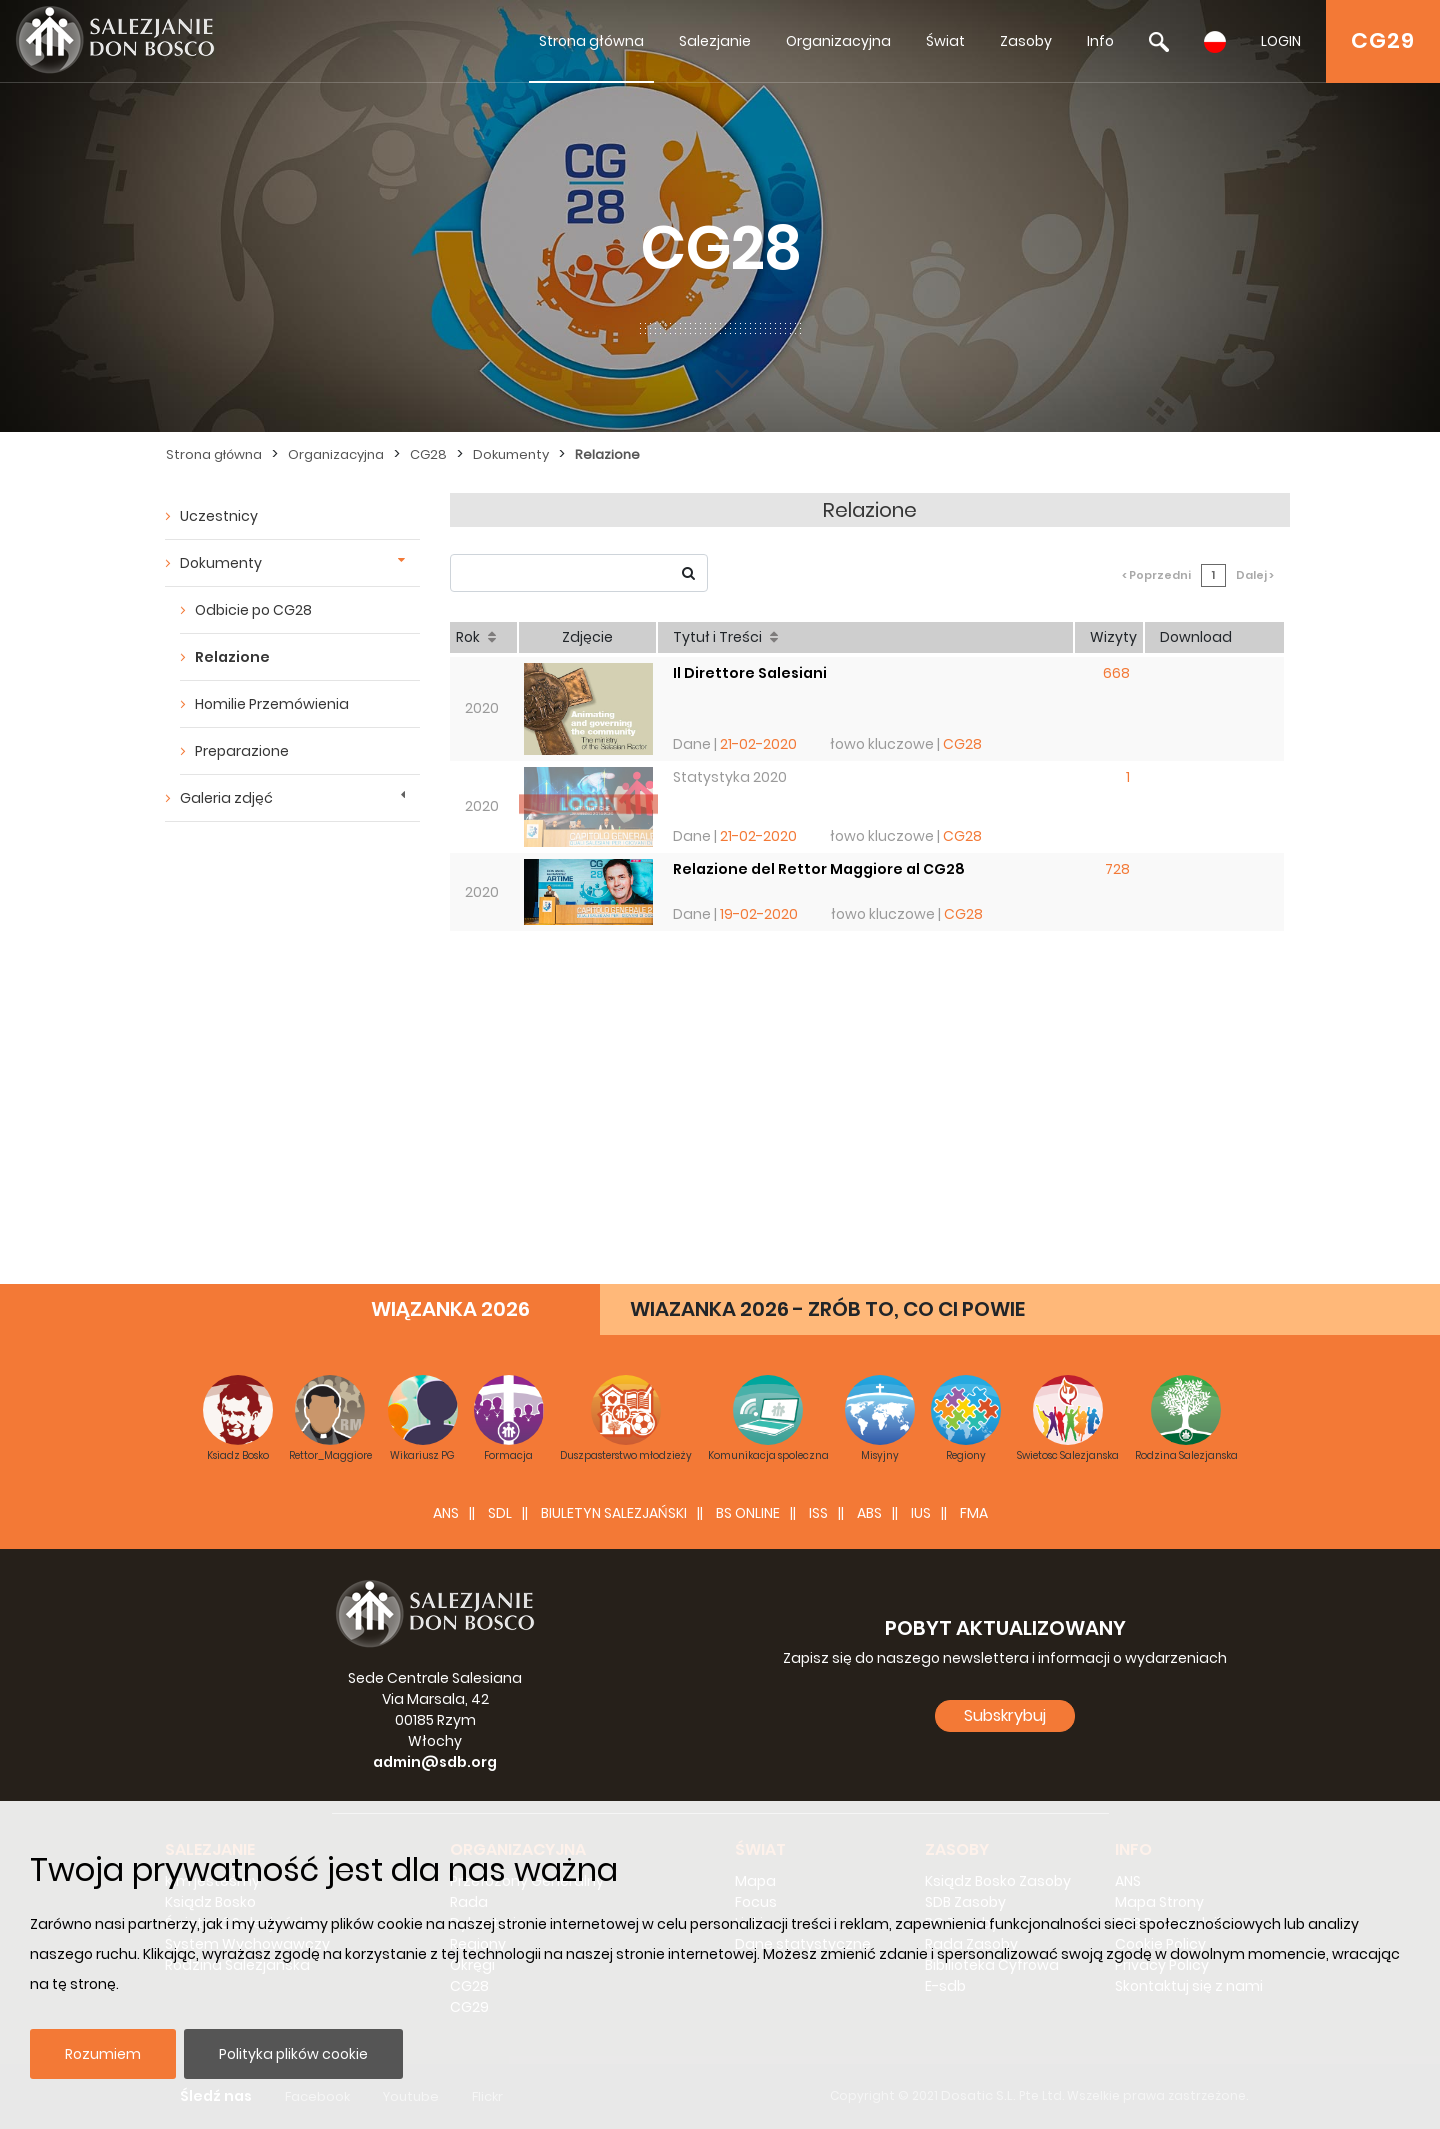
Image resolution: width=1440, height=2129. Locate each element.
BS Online (748, 1513)
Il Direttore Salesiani (750, 673)
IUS (921, 1513)
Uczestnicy (219, 516)
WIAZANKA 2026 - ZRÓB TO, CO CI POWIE (827, 1309)
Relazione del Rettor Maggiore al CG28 (819, 869)
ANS (446, 1513)
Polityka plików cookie (293, 2054)
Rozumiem (103, 2054)
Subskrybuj (1005, 1715)
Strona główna (591, 41)
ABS (869, 1513)
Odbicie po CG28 (253, 610)
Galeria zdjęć (226, 798)
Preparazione (242, 751)
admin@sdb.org (435, 1762)
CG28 (428, 454)
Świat (945, 41)
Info (1100, 41)
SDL (500, 1513)
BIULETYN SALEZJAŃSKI (614, 1513)
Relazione (607, 454)
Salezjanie (715, 41)
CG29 (1383, 40)
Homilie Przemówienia (272, 704)
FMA (974, 1513)
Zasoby (1026, 41)
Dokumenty (511, 454)
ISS (818, 1513)
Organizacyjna (838, 41)
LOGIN (1281, 41)
